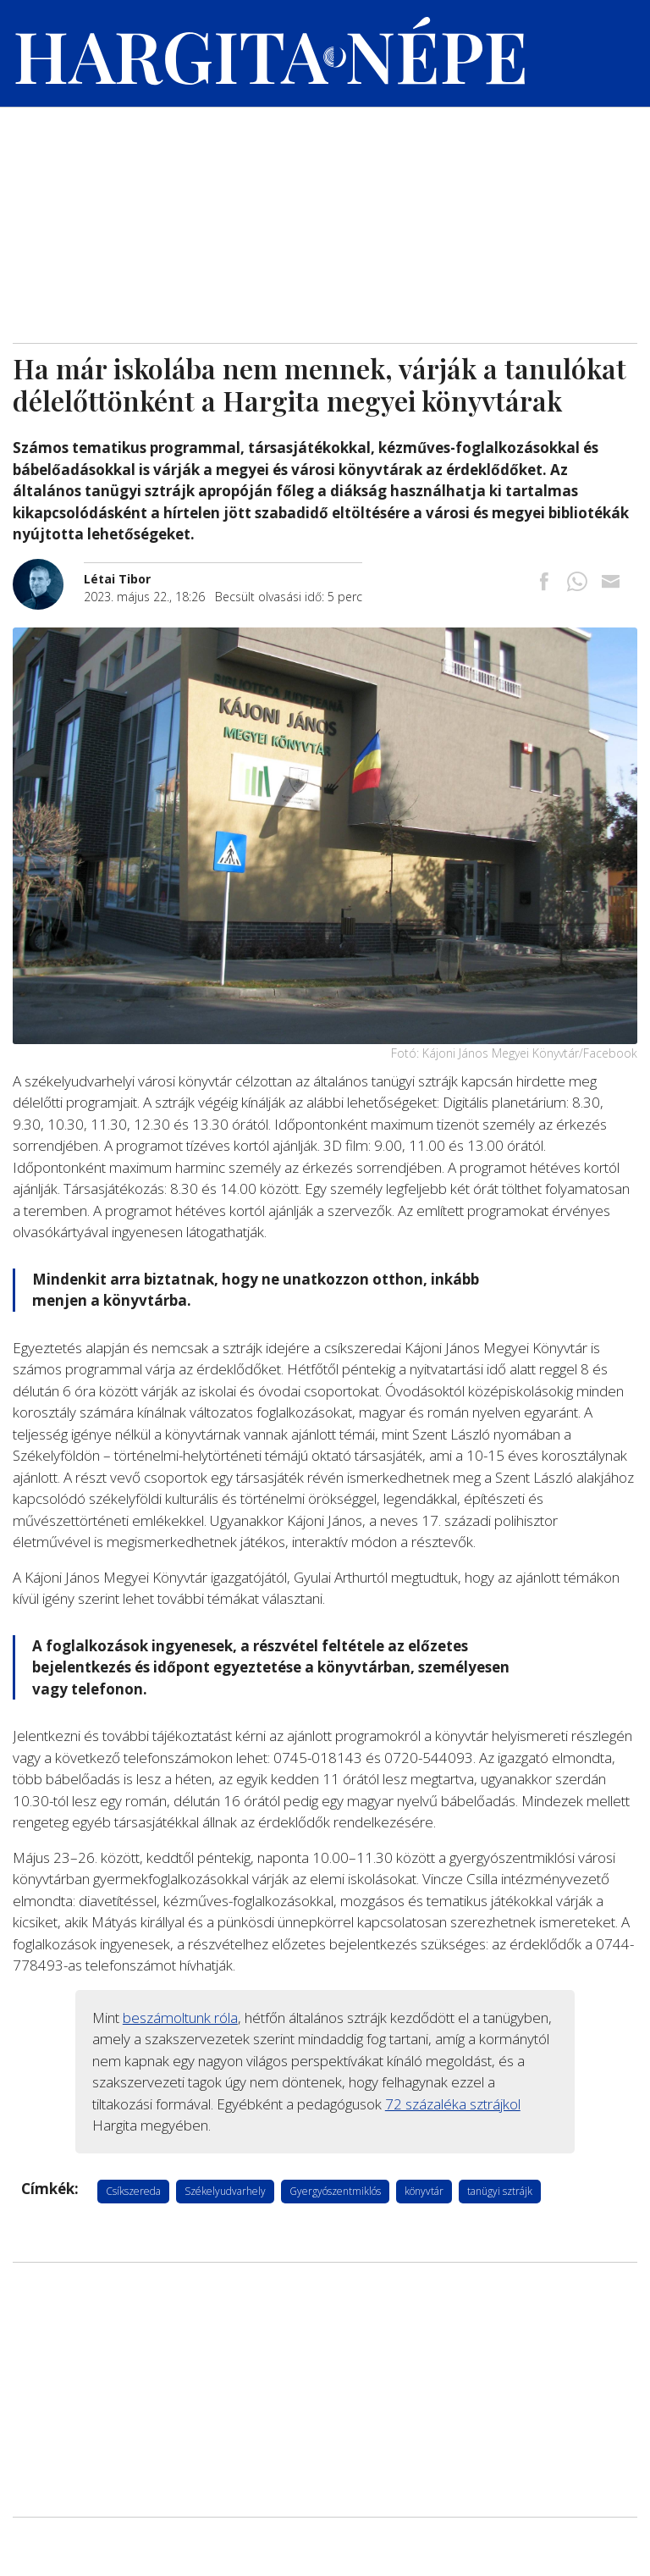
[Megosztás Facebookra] (544, 583)
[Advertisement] (325, 215)
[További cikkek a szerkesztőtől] (48, 568)
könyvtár (424, 2191)
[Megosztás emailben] (610, 583)
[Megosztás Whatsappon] (577, 583)
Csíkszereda (133, 2191)
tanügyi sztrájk (499, 2191)
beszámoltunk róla (180, 2017)
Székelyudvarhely (225, 2191)
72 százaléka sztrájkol (453, 2104)
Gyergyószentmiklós (335, 2191)
